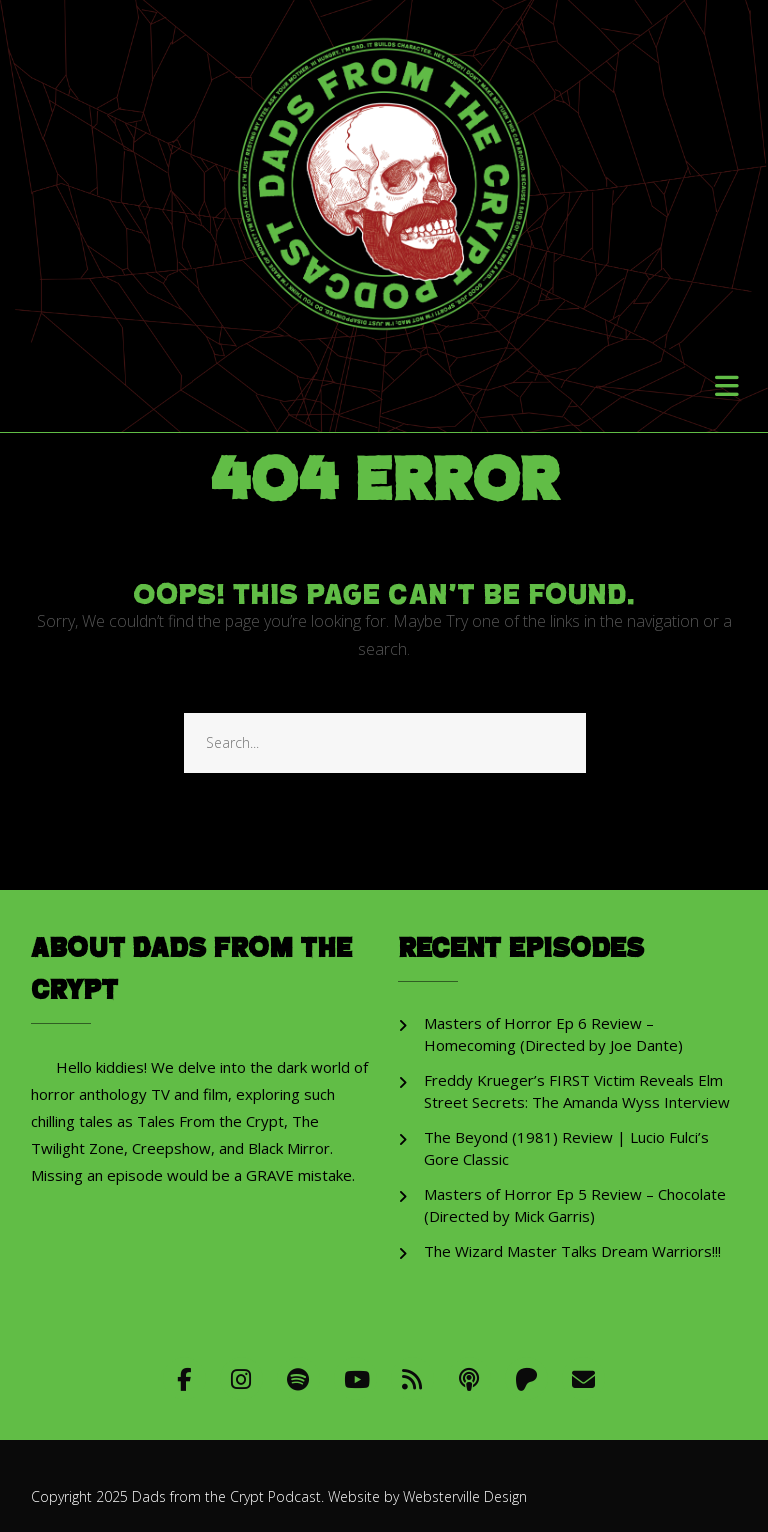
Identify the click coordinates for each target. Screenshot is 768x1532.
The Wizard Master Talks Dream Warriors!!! (572, 1251)
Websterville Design (465, 1496)
